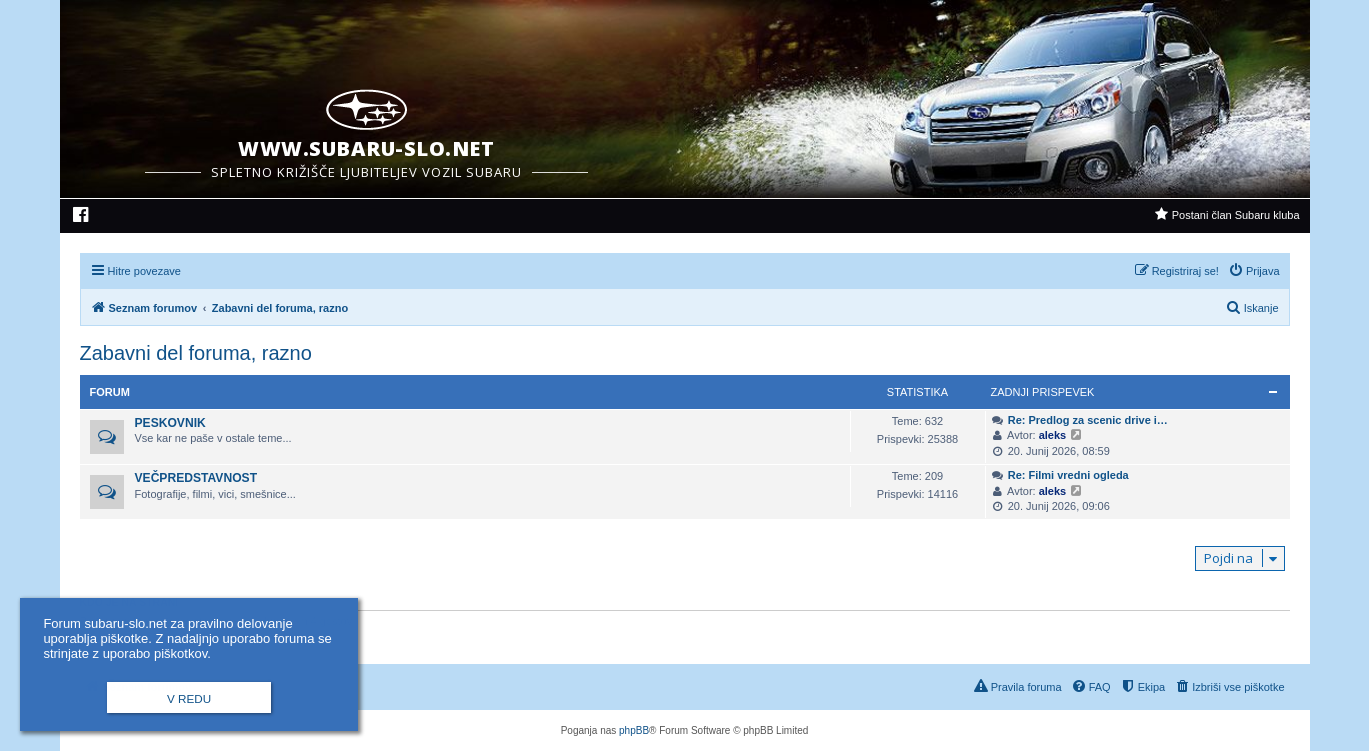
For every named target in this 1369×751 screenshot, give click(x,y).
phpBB (634, 730)
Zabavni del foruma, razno (196, 353)
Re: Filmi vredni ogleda (1068, 475)
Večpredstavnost (196, 478)
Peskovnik (170, 423)
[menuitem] (81, 217)
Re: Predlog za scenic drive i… (1088, 420)
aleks (1053, 435)
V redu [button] (189, 698)
